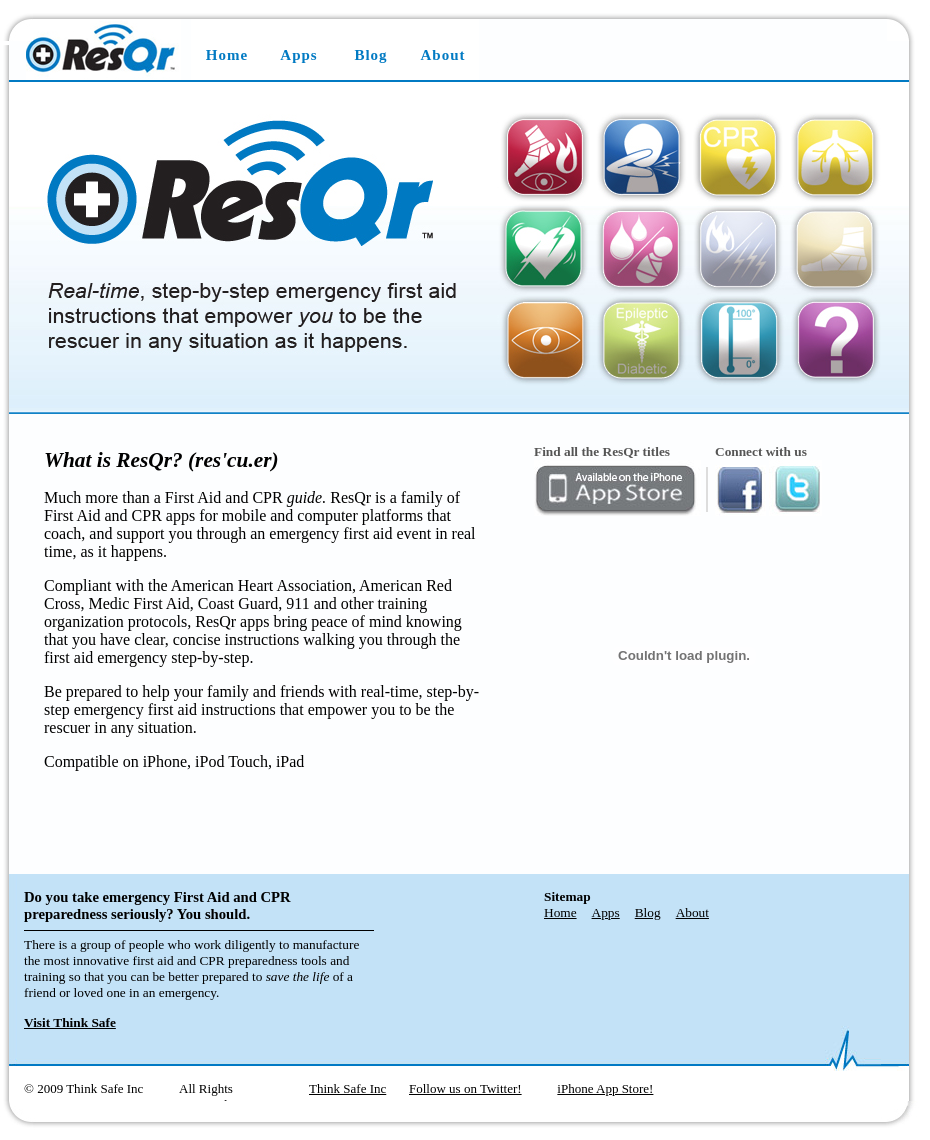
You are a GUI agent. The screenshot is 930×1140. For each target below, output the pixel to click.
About (442, 55)
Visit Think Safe (70, 1022)
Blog (370, 55)
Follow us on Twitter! (465, 1088)
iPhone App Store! (605, 1088)
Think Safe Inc (347, 1088)
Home (227, 55)
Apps (298, 55)
